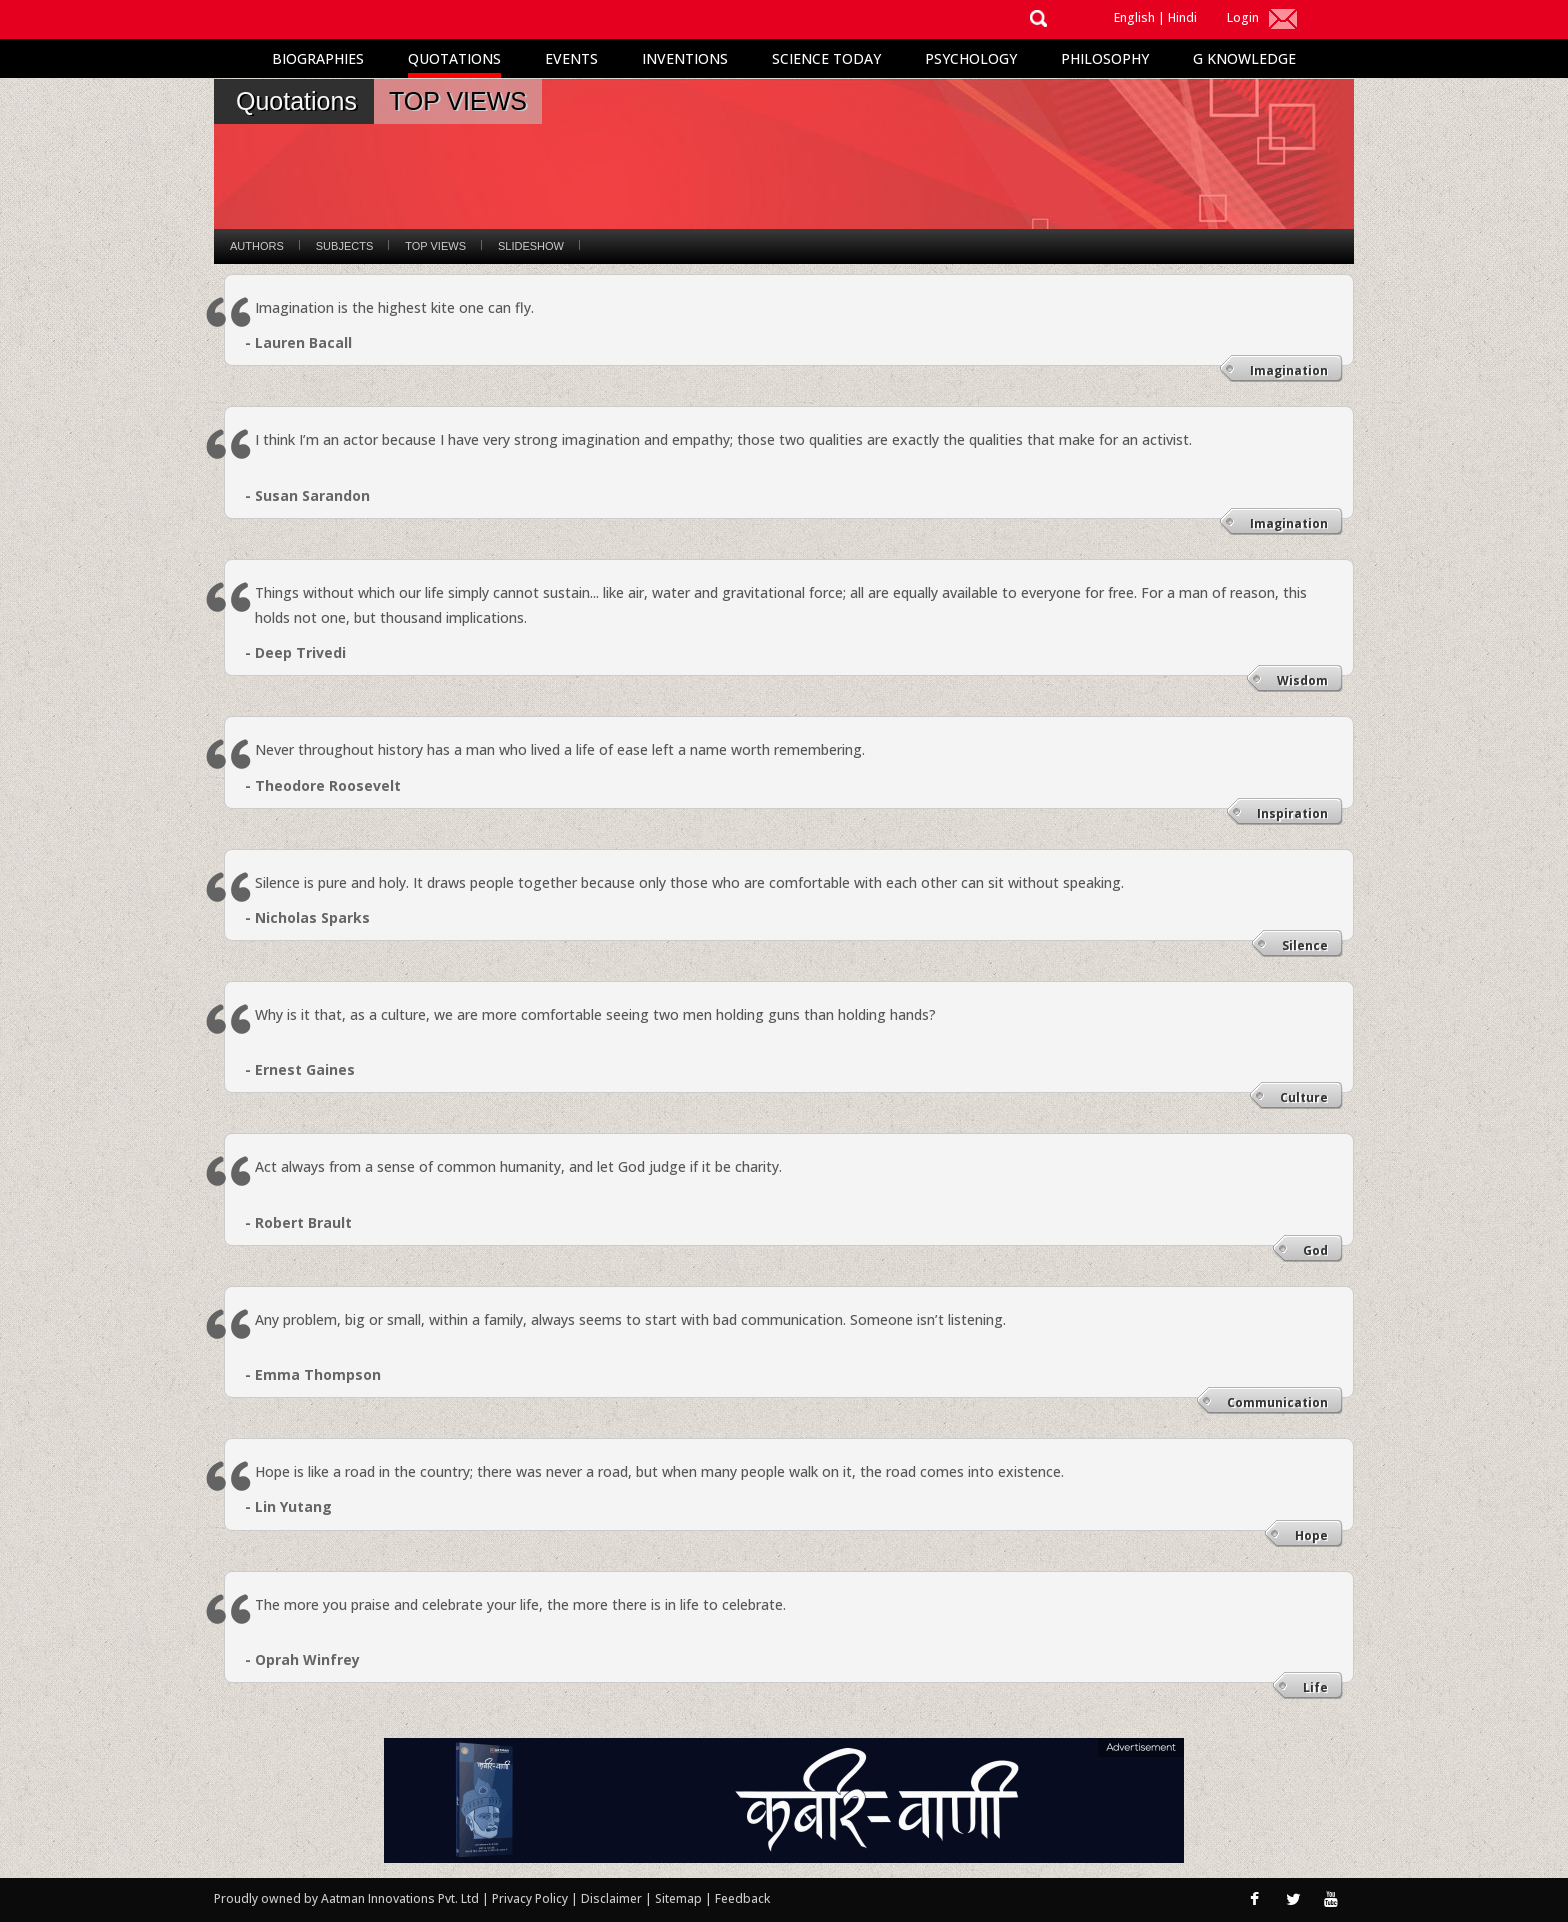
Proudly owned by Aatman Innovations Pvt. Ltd (346, 1898)
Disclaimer (611, 1898)
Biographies (318, 58)
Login (1243, 17)
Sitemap (680, 1898)
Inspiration (1292, 813)
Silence (1305, 945)
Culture (1304, 1097)
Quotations (454, 58)
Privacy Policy (531, 1898)
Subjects (344, 246)
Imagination (1289, 370)
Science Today (826, 58)
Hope (1311, 1535)
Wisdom (1302, 680)
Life (1315, 1687)
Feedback (742, 1898)
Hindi (1182, 17)
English (1134, 17)
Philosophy (1105, 58)
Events (571, 58)
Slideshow (531, 246)
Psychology (971, 58)
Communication (1277, 1402)
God (1315, 1250)
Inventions (685, 58)
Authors (257, 246)
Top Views (435, 246)
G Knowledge (1244, 58)
